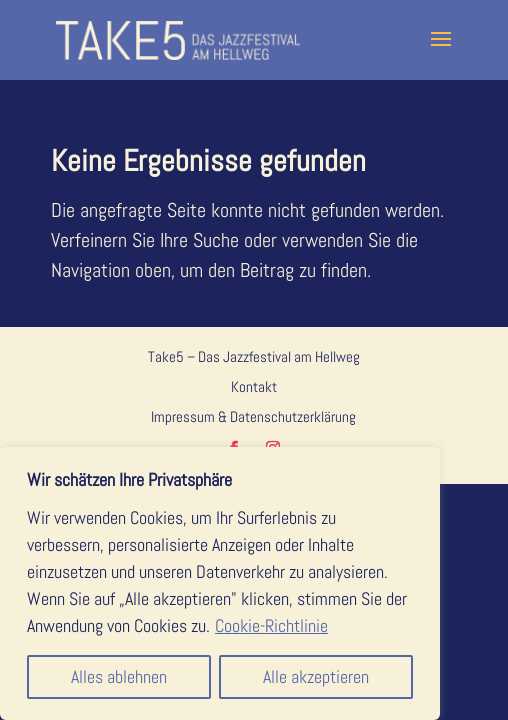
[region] (220, 583)
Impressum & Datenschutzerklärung (253, 416)
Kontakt (254, 386)
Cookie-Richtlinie (271, 625)
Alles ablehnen (119, 676)
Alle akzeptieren (316, 676)
